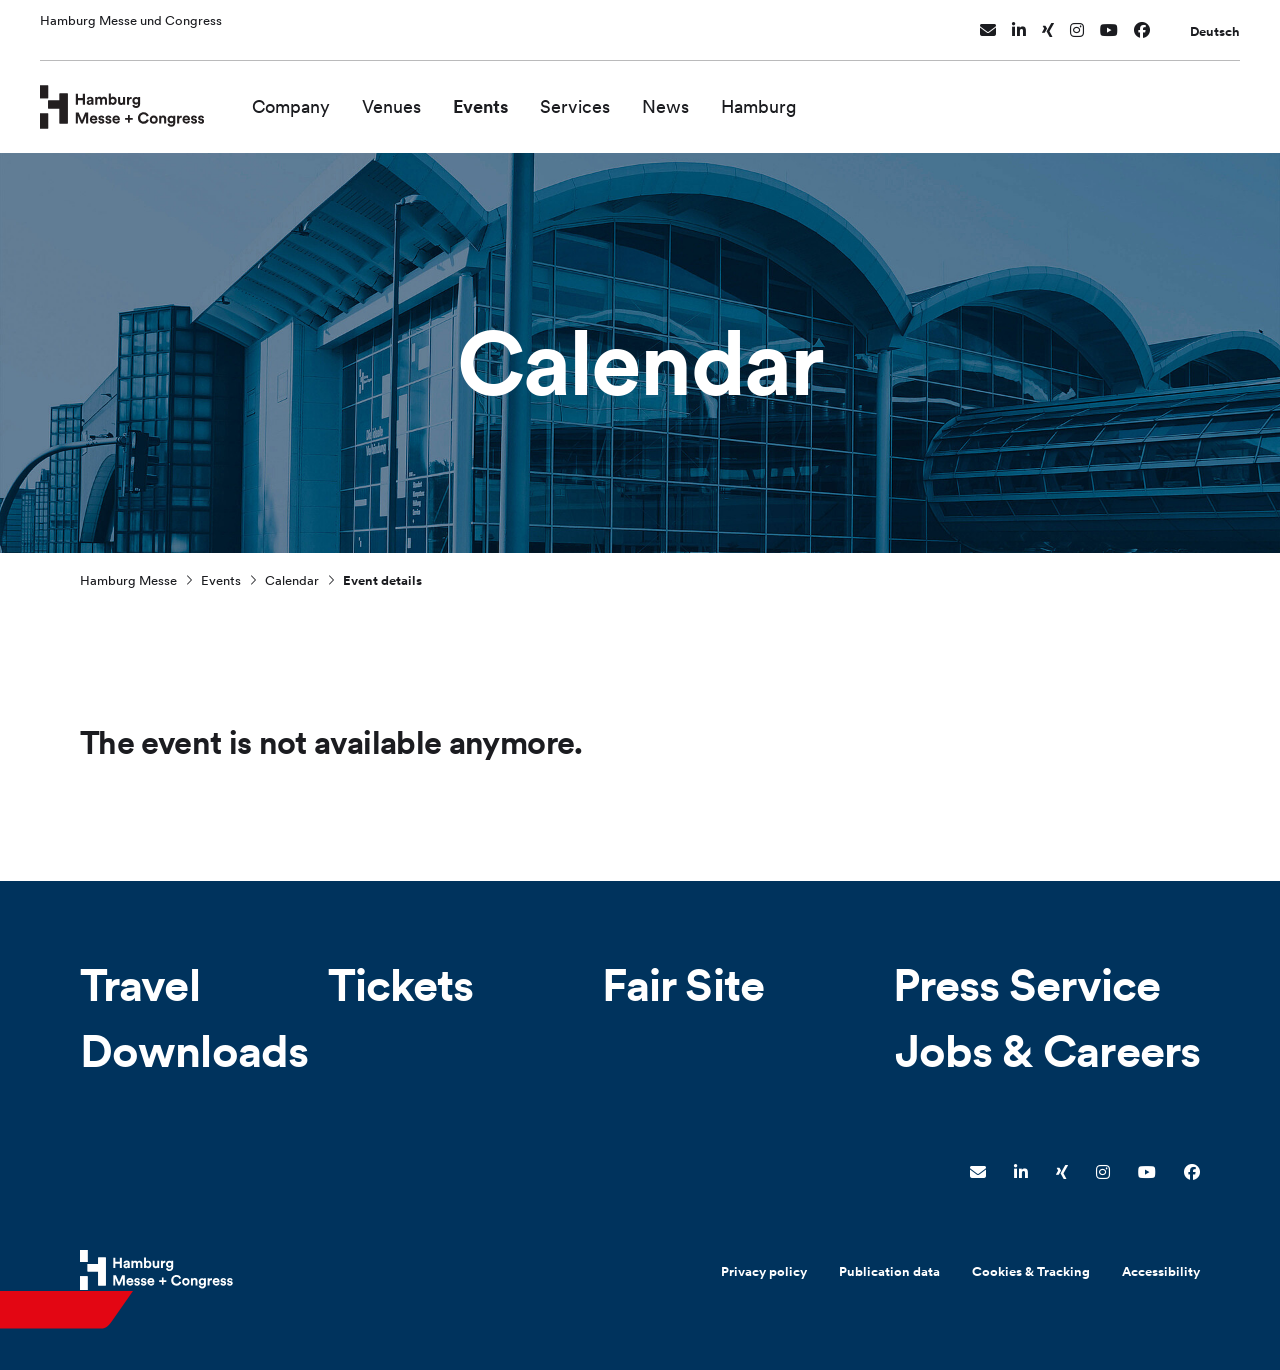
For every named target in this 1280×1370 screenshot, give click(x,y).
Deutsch (1215, 23)
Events (519, 97)
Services (614, 97)
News (704, 97)
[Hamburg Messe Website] (156, 1270)
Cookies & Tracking (1031, 1271)
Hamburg (798, 97)
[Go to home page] (141, 96)
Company (330, 97)
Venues (430, 97)
